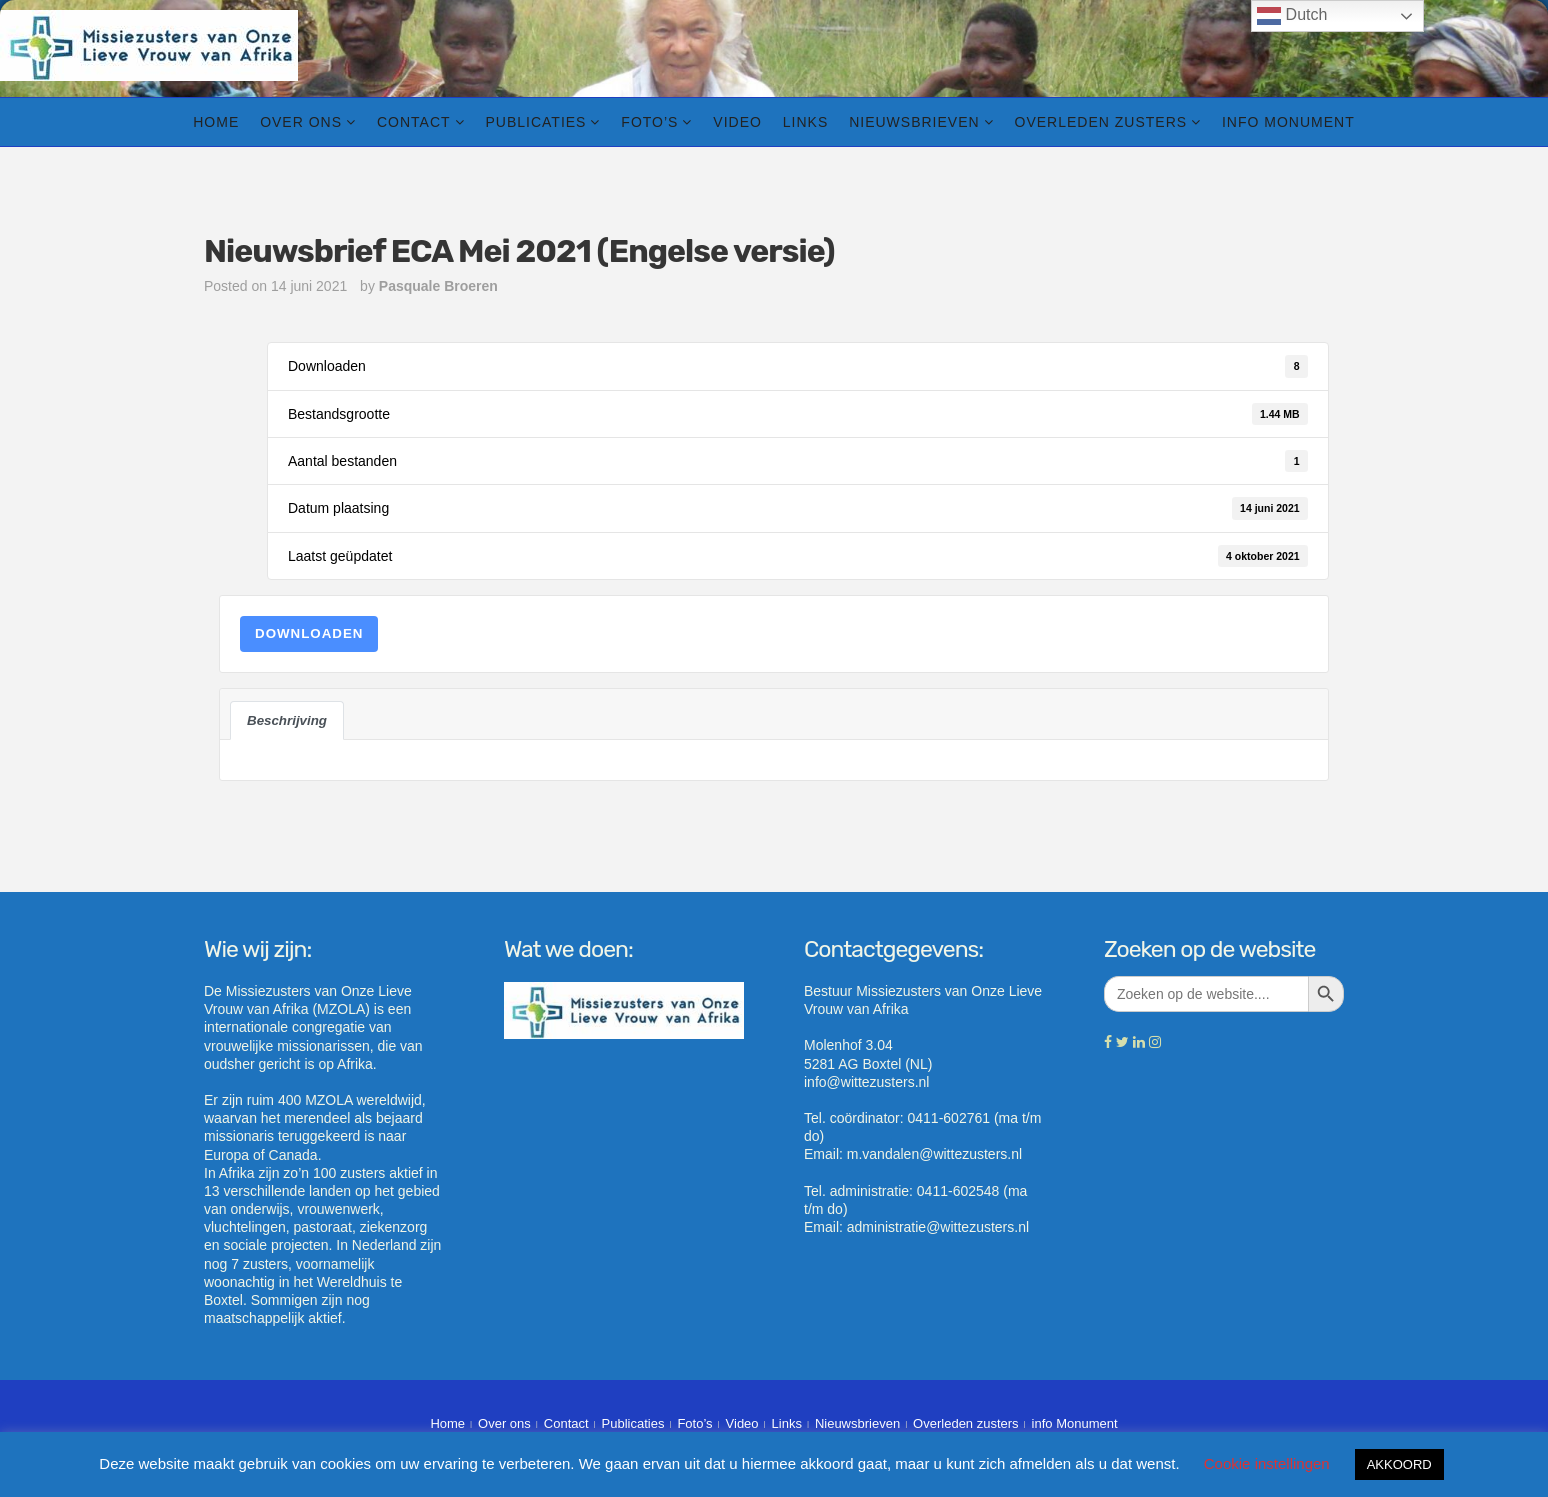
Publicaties (535, 122)
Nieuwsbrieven (914, 122)
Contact (414, 122)
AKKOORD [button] (1399, 1464)
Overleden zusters (1101, 122)
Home (216, 122)
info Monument (1288, 122)
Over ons (301, 122)
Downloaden (309, 633)
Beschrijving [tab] (287, 720)
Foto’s (649, 122)
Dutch (1292, 16)
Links (805, 122)
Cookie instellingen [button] (1267, 1463)
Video (737, 122)
